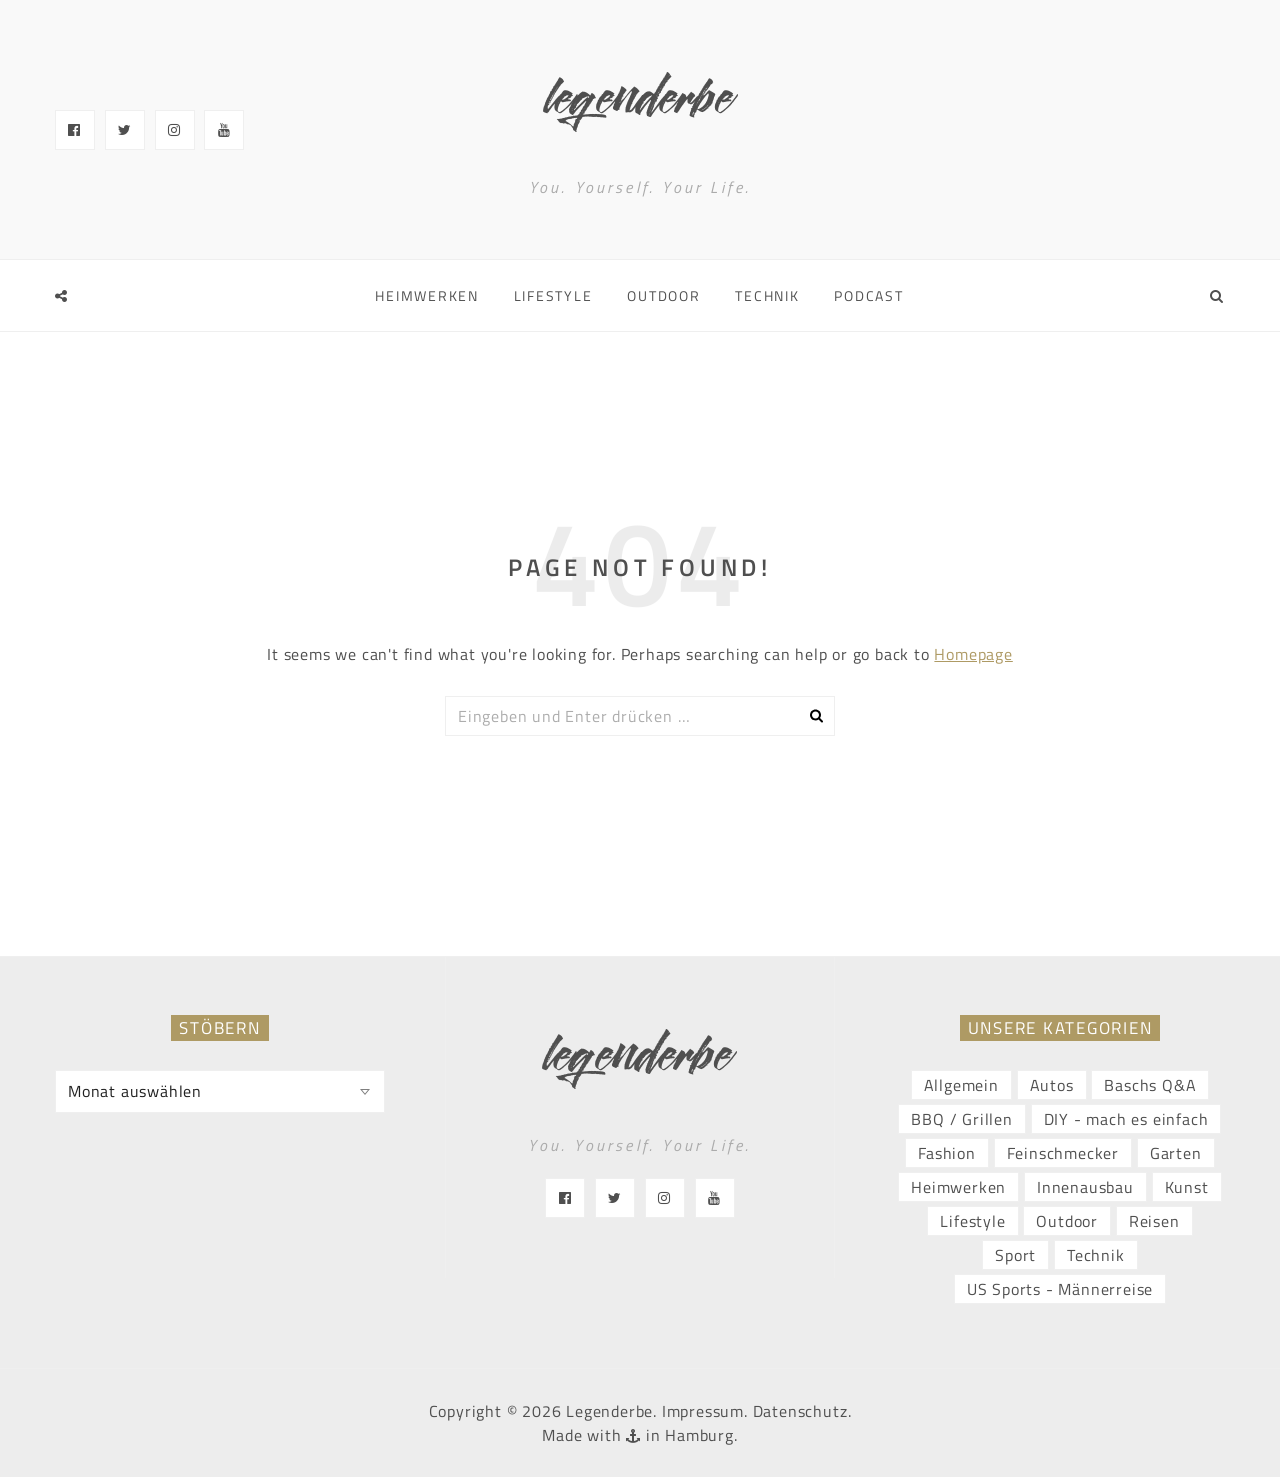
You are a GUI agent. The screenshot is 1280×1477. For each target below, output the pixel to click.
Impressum (703, 1411)
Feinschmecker (1063, 1153)
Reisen (1154, 1221)
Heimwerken (427, 295)
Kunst (1187, 1187)
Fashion (947, 1153)
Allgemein (961, 1085)
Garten (1176, 1153)
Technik (767, 295)
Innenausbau (1085, 1187)
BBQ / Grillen (961, 1119)
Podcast (868, 295)
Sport (1015, 1255)
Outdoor (663, 295)
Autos (1052, 1085)
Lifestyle (553, 295)
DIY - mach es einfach (1126, 1119)
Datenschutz (800, 1411)
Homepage (973, 654)
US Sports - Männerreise (1060, 1289)
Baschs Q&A (1150, 1085)
